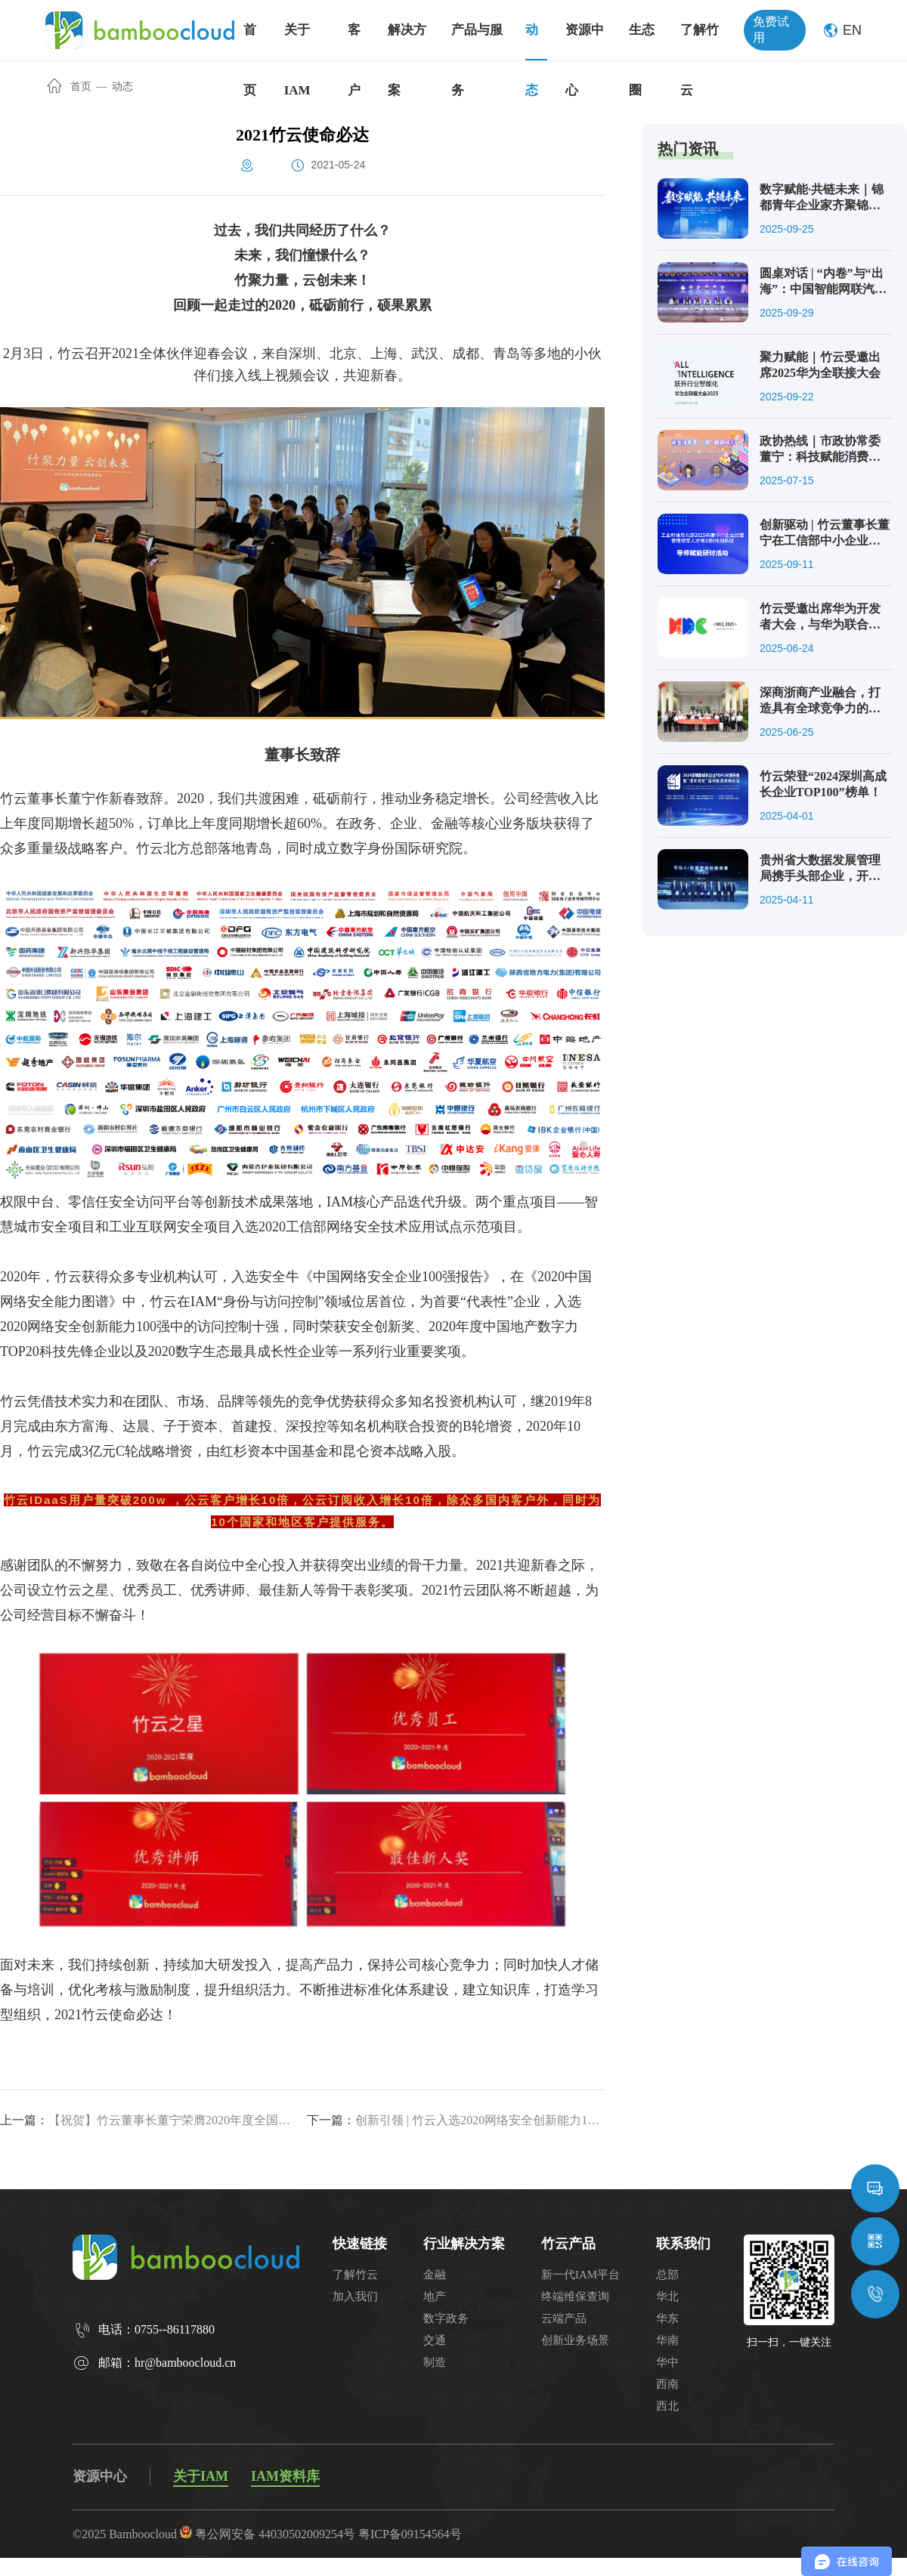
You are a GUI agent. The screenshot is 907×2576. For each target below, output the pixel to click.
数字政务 (446, 2318)
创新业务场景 (575, 2340)
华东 (667, 2318)
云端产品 (564, 2318)
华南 (667, 2340)
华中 (667, 2362)
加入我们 (355, 2296)
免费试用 (771, 29)
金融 (434, 2275)
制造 (434, 2362)
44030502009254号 (306, 2534)
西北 (667, 2406)
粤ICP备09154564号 (410, 2534)
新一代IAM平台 (580, 2275)
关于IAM (200, 2476)
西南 (667, 2384)
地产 (434, 2296)
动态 (122, 86)
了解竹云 (355, 2275)
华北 (667, 2296)
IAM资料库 (285, 2476)
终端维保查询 (575, 2296)
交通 (434, 2340)
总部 (667, 2275)
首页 (69, 86)
